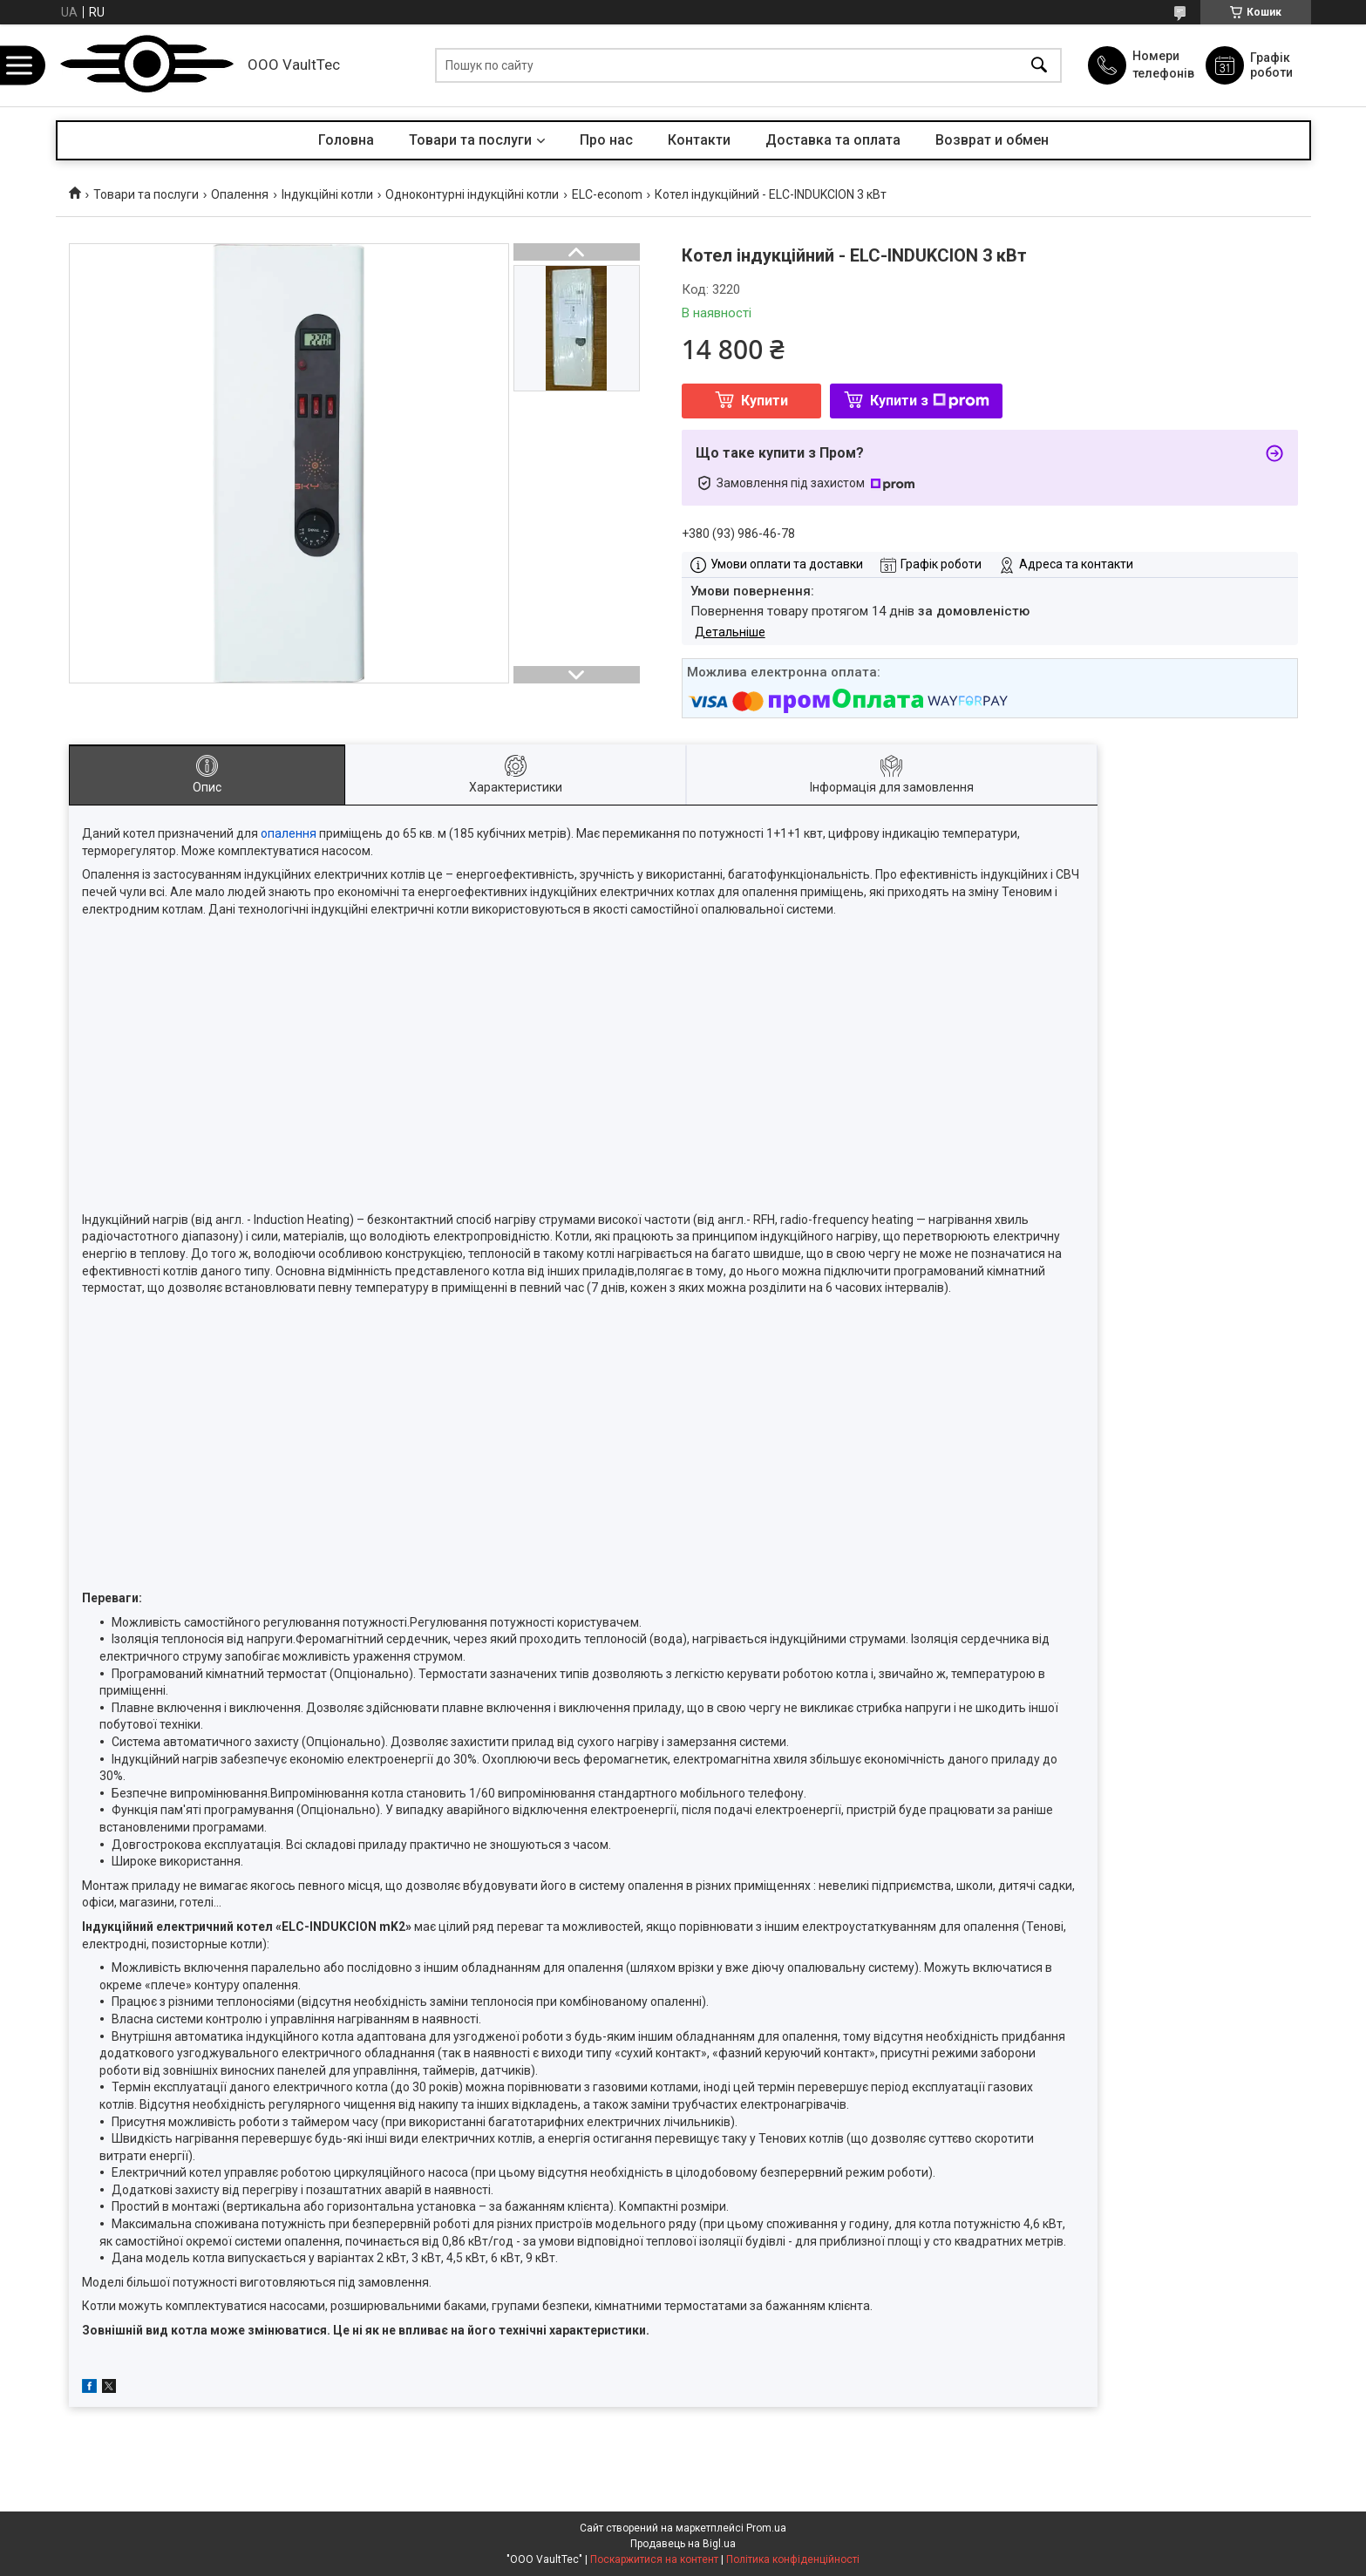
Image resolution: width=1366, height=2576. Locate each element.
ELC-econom (607, 194)
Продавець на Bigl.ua (683, 2544)
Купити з (929, 400)
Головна (346, 140)
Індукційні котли (327, 194)
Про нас (606, 140)
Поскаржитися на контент (654, 2559)
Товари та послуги (470, 140)
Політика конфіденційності (793, 2559)
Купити (764, 400)
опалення (288, 833)
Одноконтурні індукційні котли (472, 194)
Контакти (699, 140)
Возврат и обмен (992, 140)
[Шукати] (1039, 66)
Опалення (239, 194)
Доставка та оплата (832, 140)
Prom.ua (766, 2528)
